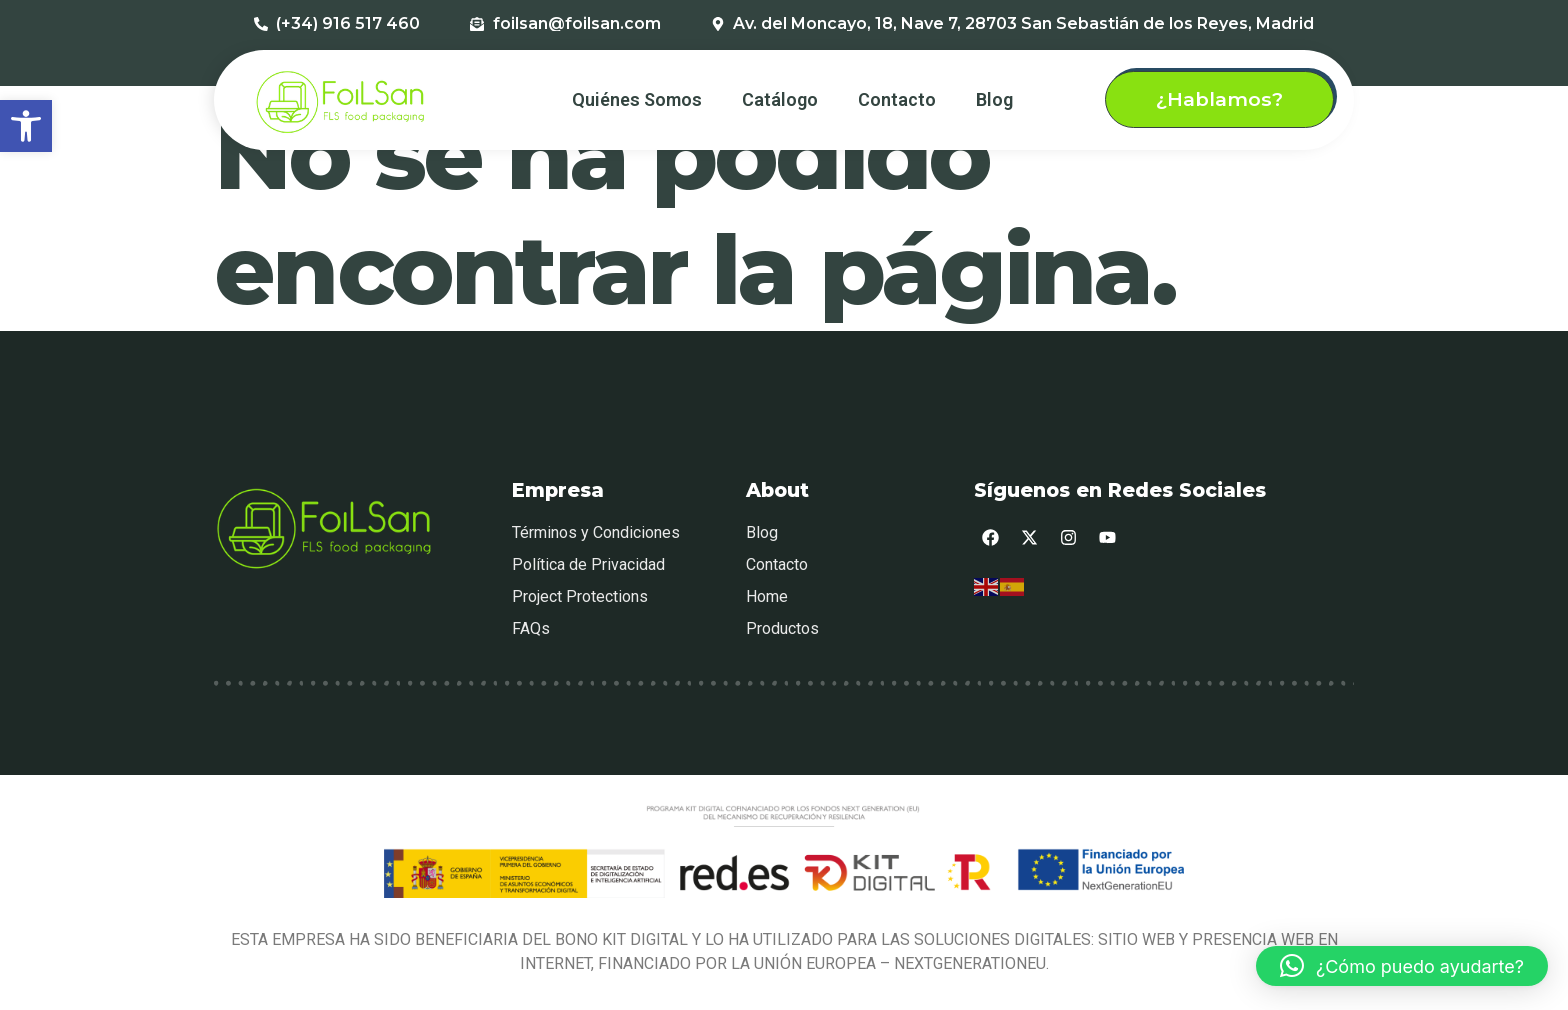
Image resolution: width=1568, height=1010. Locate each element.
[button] (26, 126)
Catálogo (780, 99)
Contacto (897, 99)
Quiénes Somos (637, 99)
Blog (994, 99)
